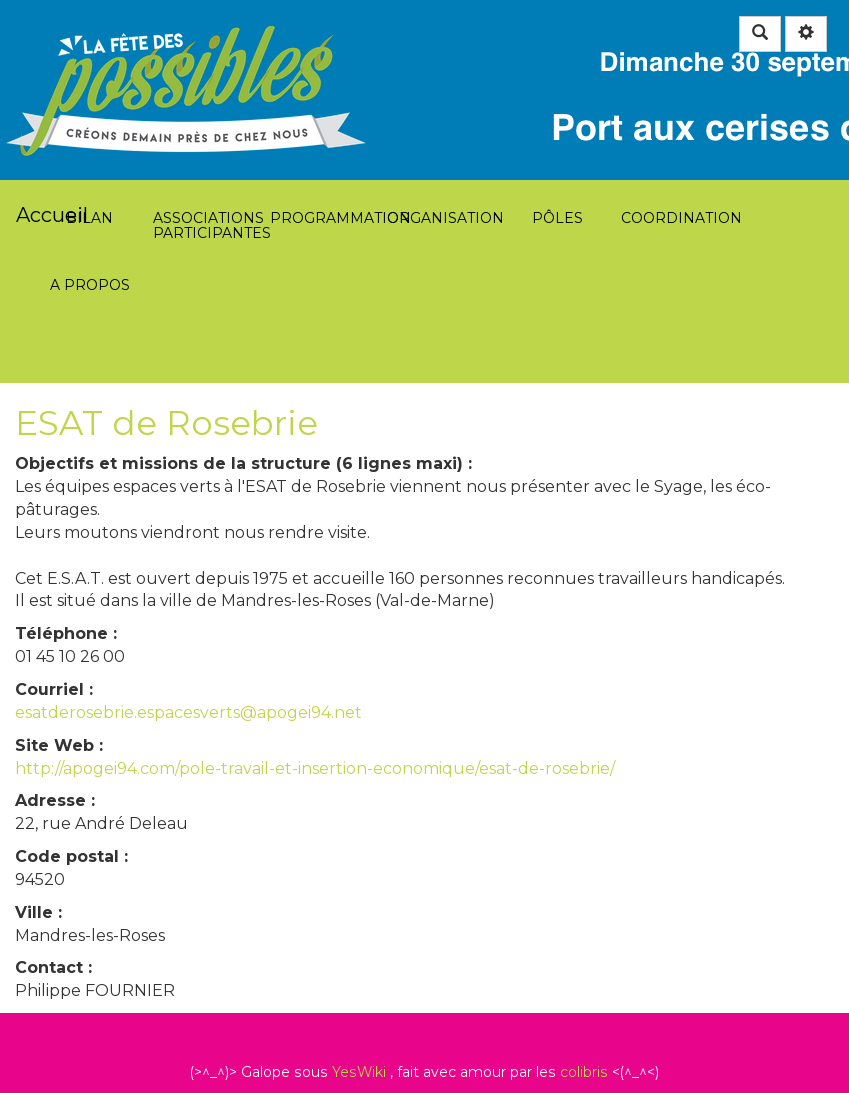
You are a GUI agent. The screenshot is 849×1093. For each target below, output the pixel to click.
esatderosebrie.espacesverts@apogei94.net (188, 712)
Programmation (323, 110)
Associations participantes (206, 110)
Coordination (674, 110)
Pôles (557, 110)
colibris (584, 1072)
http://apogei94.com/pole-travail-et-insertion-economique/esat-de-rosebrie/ (315, 768)
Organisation (440, 110)
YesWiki (359, 1072)
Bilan (89, 110)
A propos (89, 177)
